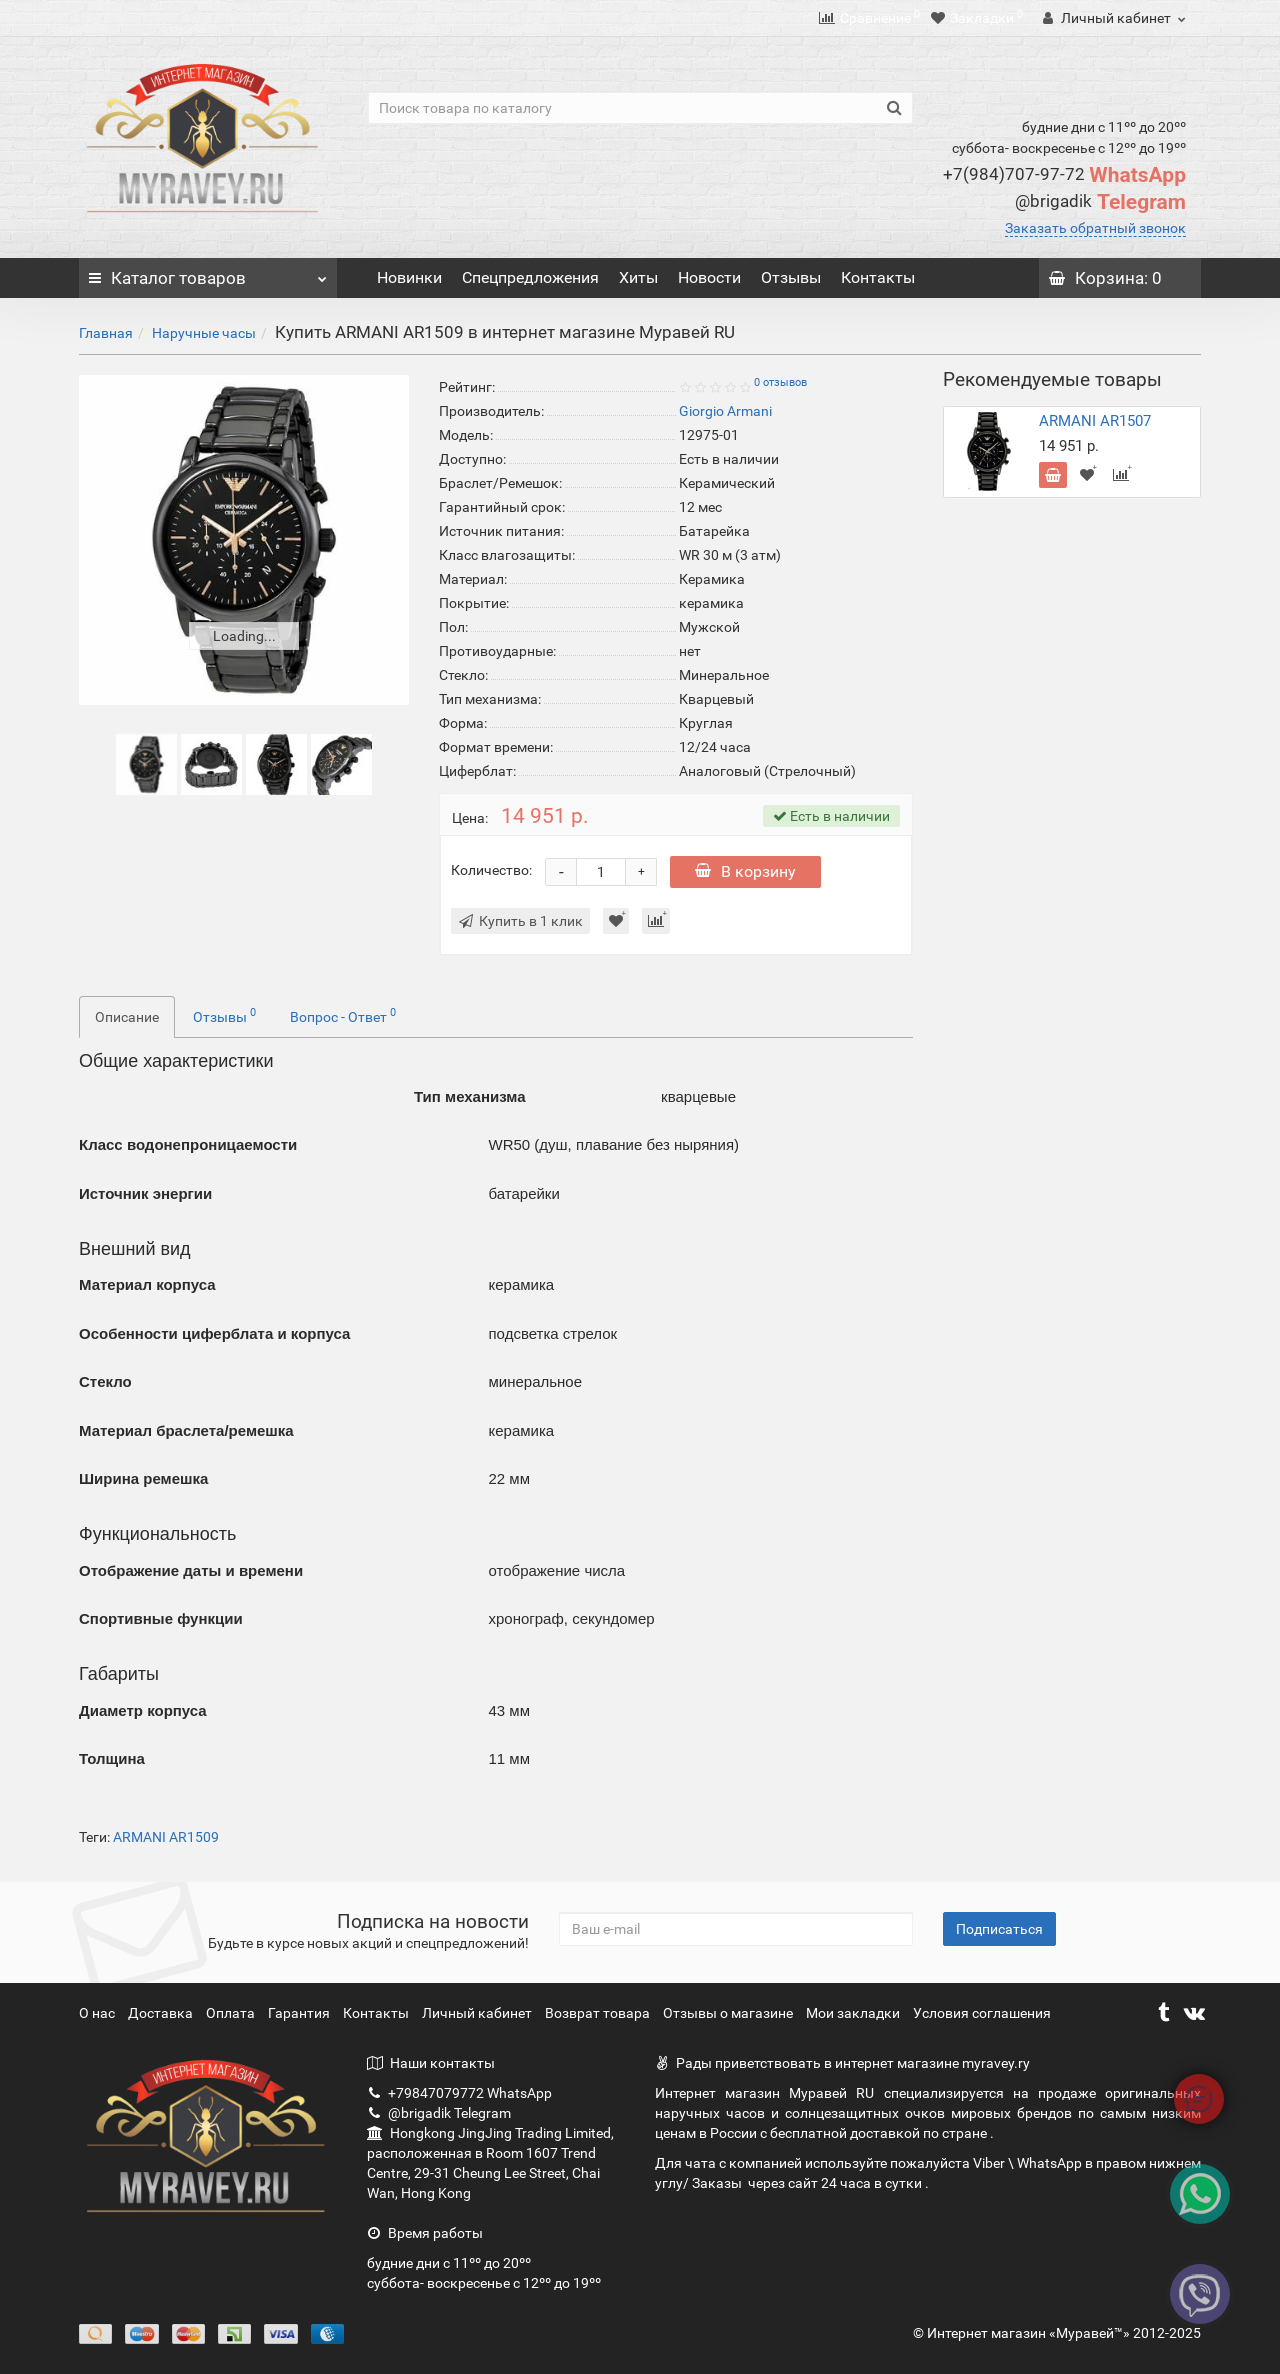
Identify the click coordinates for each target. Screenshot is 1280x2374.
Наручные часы (204, 333)
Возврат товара (599, 2013)
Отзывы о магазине (729, 2013)
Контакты (878, 277)
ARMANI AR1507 (1095, 421)
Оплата (232, 2013)
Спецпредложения (530, 277)
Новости (709, 277)
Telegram (1100, 202)
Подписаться (999, 1929)
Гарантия (300, 2013)
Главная (106, 333)
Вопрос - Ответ (343, 1015)
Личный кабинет (478, 2013)
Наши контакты (431, 2063)
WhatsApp (1064, 175)
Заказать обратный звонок (1095, 228)
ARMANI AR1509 (166, 1837)
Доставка (162, 2013)
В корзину (745, 871)
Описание (127, 1017)
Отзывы (791, 277)
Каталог (208, 273)
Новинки (409, 277)
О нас (98, 2013)
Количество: (491, 870)
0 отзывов (780, 382)
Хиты (638, 277)
